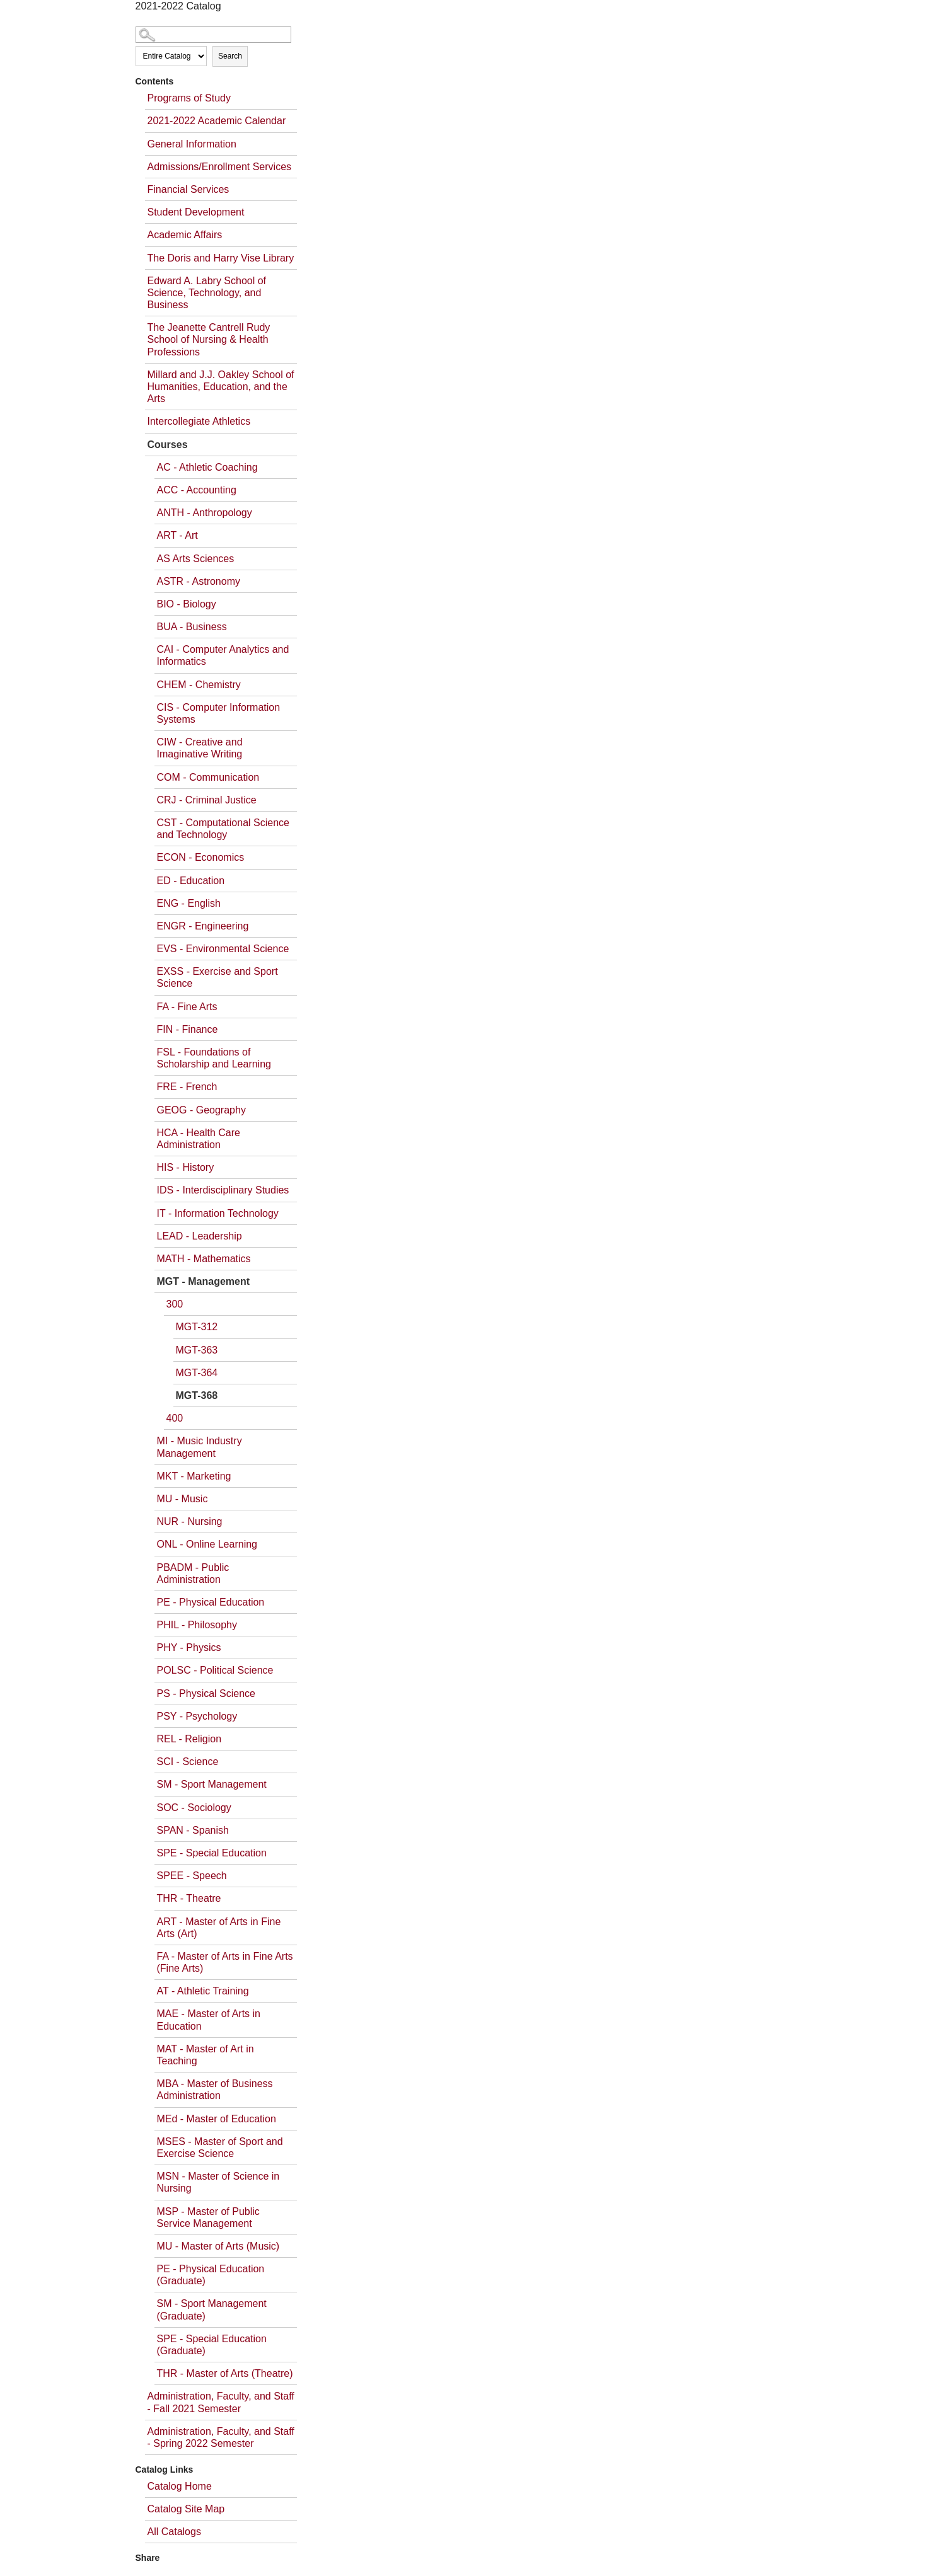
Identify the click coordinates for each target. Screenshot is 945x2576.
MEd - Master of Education (216, 2118)
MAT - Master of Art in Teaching (205, 2055)
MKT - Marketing (194, 1476)
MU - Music (182, 1498)
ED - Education (191, 880)
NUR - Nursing (190, 1521)
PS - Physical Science (206, 1693)
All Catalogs (174, 2531)
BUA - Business (192, 626)
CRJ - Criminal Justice (207, 800)
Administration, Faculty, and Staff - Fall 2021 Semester (221, 2402)
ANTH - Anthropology (204, 512)
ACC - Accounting (196, 490)
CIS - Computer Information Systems (219, 713)
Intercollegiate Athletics (199, 421)
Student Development (196, 212)
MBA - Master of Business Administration (215, 2089)
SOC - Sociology (194, 1807)
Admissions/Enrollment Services (220, 166)
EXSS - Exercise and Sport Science (217, 977)
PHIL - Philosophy (197, 1624)
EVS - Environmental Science (223, 948)
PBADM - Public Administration (193, 1573)
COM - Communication (208, 777)
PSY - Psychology (197, 1716)
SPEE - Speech (192, 1875)
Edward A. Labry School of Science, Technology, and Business (207, 292)
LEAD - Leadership (199, 1236)
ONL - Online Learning (207, 1544)
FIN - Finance (187, 1029)
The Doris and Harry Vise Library (221, 258)
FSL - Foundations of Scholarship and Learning (214, 1058)
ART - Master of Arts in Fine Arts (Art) (219, 1927)
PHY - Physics (189, 1647)
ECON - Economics (201, 857)
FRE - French (187, 1086)
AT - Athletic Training (203, 1991)
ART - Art (177, 535)
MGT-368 (197, 1395)
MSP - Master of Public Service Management (208, 2217)
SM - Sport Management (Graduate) (212, 2309)
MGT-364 (197, 1372)
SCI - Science (188, 1761)
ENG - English (189, 903)
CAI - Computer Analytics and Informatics (223, 655)
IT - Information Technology (218, 1213)
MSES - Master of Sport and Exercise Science (220, 2147)
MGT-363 (197, 1350)
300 (174, 1304)
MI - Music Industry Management (199, 1446)
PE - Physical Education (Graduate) (211, 2274)
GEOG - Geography (201, 1110)
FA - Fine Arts (187, 1006)
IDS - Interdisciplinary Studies (223, 1190)
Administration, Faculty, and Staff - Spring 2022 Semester (221, 2437)
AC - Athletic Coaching (207, 467)
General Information (192, 144)
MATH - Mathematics (204, 1258)
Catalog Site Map (186, 2509)
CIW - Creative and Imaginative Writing (200, 748)
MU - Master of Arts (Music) (218, 2246)
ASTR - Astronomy (198, 581)
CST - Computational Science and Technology (223, 828)
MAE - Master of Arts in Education (208, 2019)
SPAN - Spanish (193, 1830)
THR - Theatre (189, 1898)
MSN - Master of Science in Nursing (218, 2182)
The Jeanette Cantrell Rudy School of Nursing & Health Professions (209, 339)
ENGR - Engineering (203, 926)
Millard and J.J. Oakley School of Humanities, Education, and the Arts (221, 386)
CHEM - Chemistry (199, 684)
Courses (168, 444)
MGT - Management (203, 1281)
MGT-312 (197, 1326)
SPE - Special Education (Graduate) (212, 2344)
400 (174, 1418)
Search (230, 56)
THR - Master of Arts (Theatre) (225, 2373)
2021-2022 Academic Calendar (217, 120)
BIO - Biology (186, 604)
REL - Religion (189, 1739)
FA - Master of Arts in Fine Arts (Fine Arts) (225, 1962)
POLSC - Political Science (215, 1670)
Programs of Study (189, 98)
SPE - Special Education (212, 1853)
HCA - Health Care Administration (199, 1138)
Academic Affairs (185, 234)
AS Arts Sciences (196, 558)
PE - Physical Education (211, 1602)
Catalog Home (180, 2486)
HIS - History (185, 1167)
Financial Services (188, 189)
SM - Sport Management (212, 1784)
